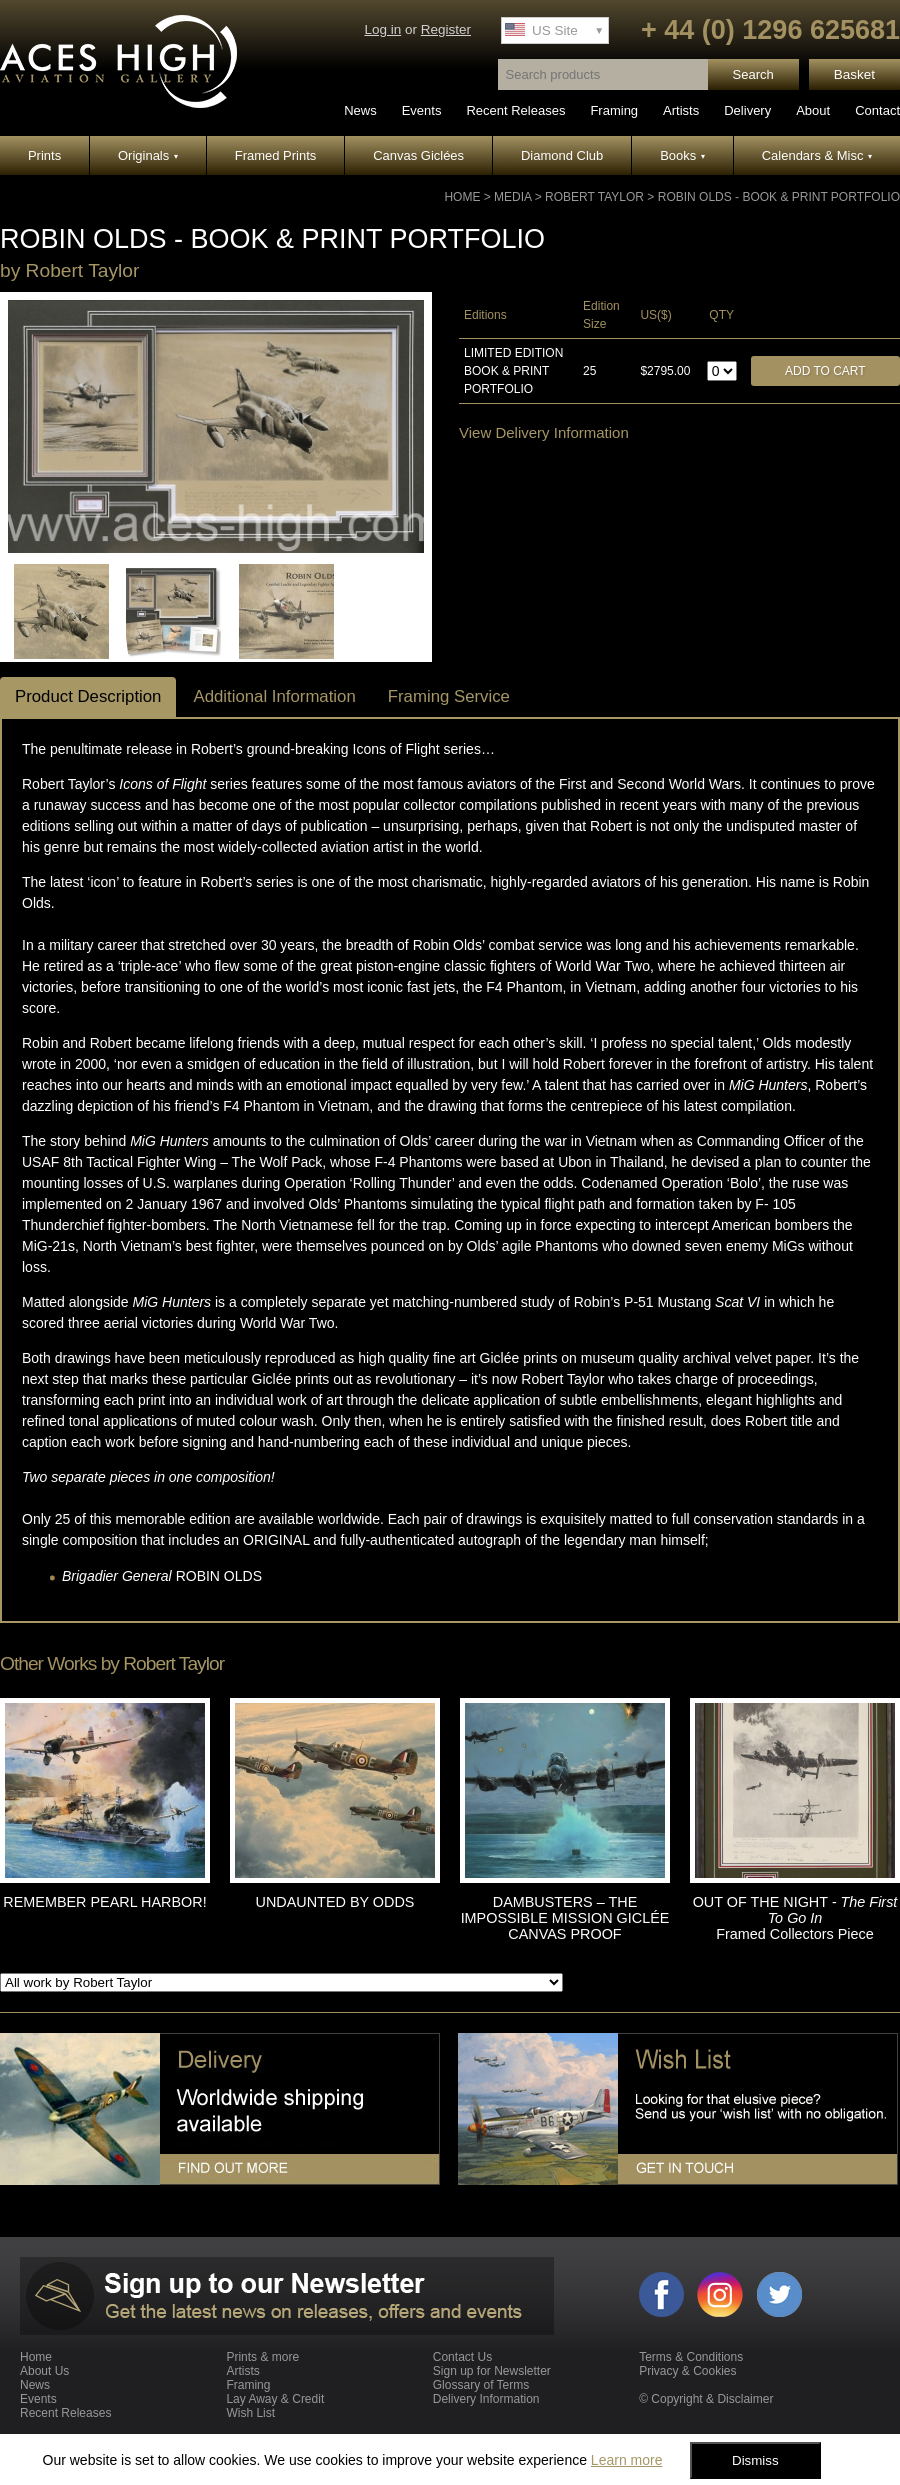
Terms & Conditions (691, 2357)
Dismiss (755, 2460)
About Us (44, 2371)
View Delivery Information (544, 432)
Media (512, 197)
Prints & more (262, 2357)
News (360, 110)
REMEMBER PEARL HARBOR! (104, 1902)
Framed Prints (276, 155)
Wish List (250, 2413)
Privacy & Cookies (687, 2371)
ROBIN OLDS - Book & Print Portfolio (779, 197)
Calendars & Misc (817, 155)
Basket (854, 74)
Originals (148, 155)
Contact (877, 110)
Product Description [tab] (88, 696)
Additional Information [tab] (274, 696)
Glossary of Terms (481, 2385)
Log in (382, 29)
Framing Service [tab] (449, 696)
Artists (681, 110)
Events (422, 110)
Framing (614, 110)
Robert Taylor (594, 197)
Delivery (747, 110)
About (813, 110)
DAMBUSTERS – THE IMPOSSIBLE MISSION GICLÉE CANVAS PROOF (565, 1918)
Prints (44, 155)
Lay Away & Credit (275, 2399)
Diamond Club (562, 155)
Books (682, 155)
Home (462, 197)
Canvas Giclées (418, 155)
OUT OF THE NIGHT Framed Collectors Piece (795, 1918)
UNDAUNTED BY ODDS (335, 1902)
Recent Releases (515, 110)
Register (446, 29)
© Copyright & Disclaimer (706, 2399)
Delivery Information (486, 2399)
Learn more (627, 2460)
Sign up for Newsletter (492, 2371)
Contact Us (462, 2357)
